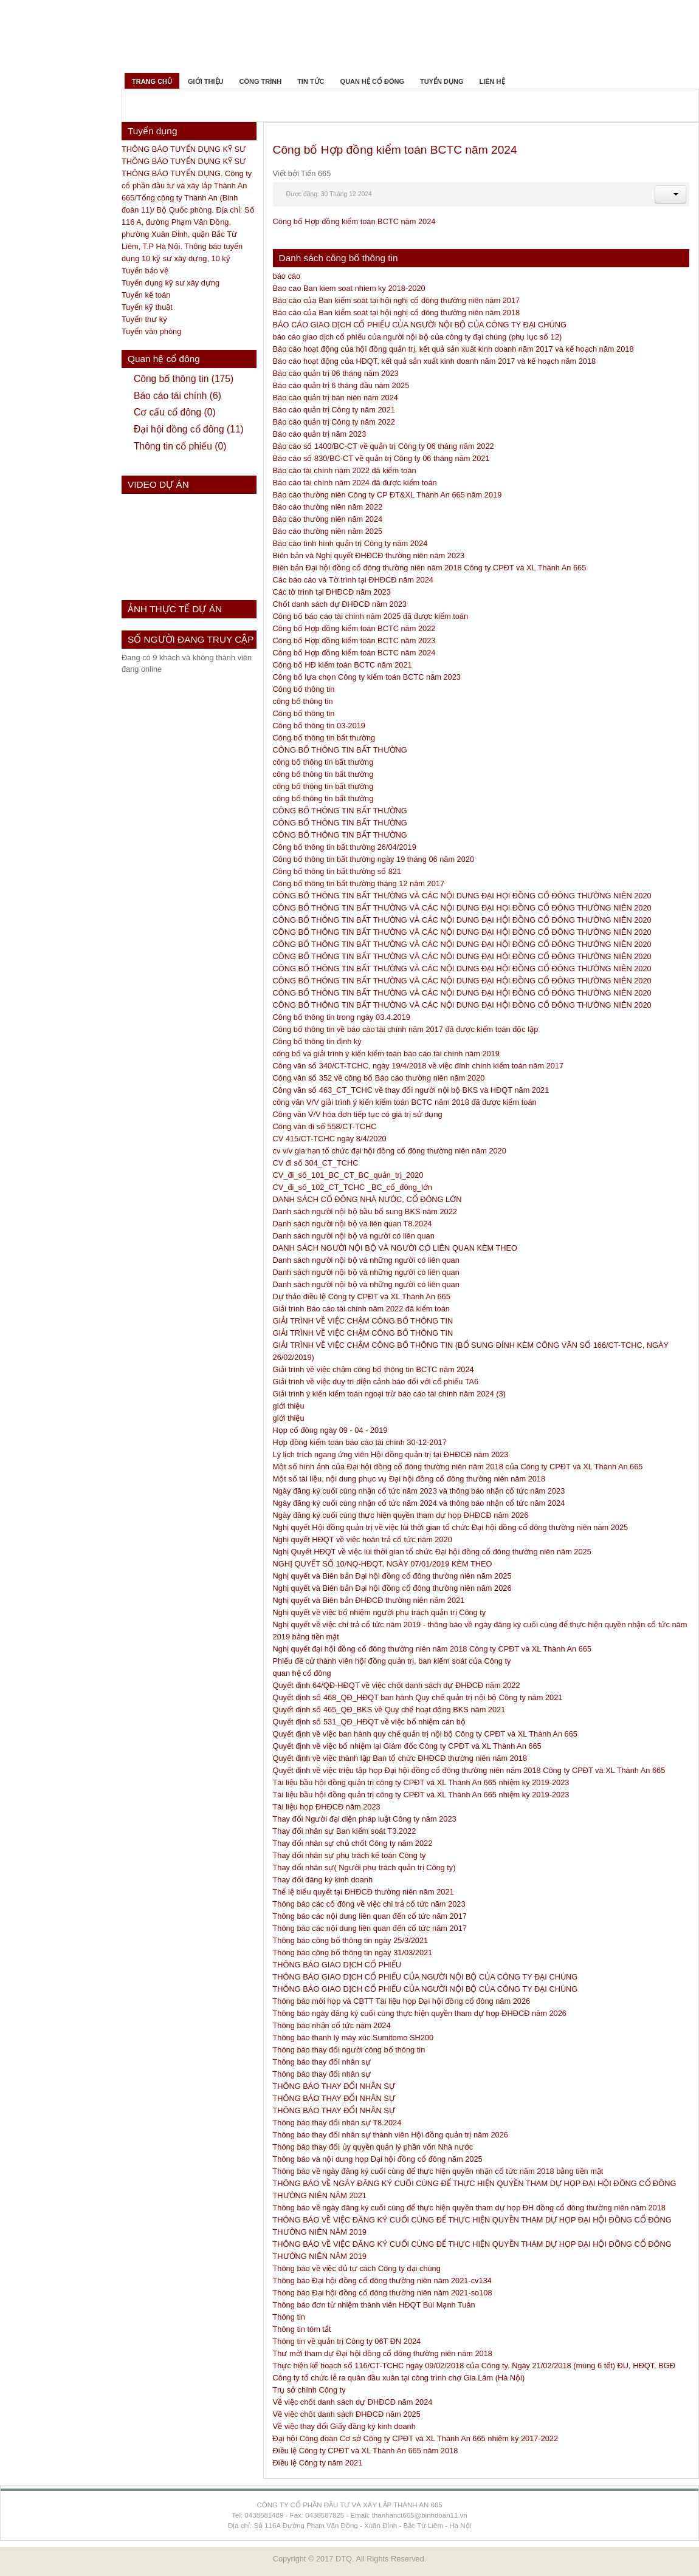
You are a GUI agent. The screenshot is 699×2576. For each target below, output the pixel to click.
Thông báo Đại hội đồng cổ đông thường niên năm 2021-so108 (382, 2292)
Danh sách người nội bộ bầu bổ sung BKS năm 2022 (365, 1211)
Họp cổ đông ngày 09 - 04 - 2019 (330, 1430)
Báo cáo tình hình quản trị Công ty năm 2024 (350, 543)
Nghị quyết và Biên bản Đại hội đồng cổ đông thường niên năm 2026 (392, 1588)
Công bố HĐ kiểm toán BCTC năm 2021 (342, 664)
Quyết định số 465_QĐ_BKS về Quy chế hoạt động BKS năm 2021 (389, 1709)
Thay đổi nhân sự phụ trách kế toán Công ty (349, 1855)
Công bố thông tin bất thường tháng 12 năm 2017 (358, 883)
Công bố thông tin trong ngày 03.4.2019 (341, 1017)
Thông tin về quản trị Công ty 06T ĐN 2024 (347, 2341)
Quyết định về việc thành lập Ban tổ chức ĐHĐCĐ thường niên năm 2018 (400, 1758)
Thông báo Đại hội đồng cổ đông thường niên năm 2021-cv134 (382, 2280)
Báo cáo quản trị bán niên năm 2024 (335, 397)
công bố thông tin (303, 701)
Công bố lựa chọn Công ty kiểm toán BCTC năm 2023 (367, 677)
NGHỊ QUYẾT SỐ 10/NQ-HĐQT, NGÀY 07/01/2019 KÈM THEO (382, 1563)
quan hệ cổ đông (302, 1673)
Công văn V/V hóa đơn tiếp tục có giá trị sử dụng (357, 1114)
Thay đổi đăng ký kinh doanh (323, 1879)
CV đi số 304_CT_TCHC (316, 1162)
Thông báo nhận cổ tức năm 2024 (332, 2025)
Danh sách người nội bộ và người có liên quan (354, 1235)
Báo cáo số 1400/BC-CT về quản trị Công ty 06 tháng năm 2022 (383, 446)
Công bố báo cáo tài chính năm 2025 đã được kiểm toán (371, 616)
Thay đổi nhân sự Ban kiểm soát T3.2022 (344, 1831)
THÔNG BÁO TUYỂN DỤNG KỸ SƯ (184, 149)
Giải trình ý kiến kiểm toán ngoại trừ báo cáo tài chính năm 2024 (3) (389, 1393)
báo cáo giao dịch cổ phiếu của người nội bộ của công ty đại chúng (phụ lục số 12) (417, 336)
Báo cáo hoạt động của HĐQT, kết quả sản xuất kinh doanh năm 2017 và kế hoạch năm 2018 (434, 361)
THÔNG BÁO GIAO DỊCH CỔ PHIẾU (337, 1964)
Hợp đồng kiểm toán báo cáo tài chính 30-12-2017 (360, 1442)
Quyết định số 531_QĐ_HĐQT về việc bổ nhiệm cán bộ (369, 1721)
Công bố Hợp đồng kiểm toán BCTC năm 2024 (395, 149)
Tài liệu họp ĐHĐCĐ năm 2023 (326, 1806)
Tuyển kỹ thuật (147, 307)
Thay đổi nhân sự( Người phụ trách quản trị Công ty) (364, 1867)
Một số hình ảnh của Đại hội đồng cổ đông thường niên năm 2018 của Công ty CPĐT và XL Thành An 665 (458, 1466)
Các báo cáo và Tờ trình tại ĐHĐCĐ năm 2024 (353, 579)
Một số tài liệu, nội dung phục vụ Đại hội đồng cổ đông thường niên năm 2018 (409, 1478)
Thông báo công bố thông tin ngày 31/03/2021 (353, 1952)
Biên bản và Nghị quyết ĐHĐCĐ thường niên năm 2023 (369, 555)
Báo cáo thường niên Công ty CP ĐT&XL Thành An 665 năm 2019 (387, 494)
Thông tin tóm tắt (302, 2329)
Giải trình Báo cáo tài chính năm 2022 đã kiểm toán (361, 1308)
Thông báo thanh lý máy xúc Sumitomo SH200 (353, 2037)
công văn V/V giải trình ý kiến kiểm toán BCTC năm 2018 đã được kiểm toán (405, 1102)
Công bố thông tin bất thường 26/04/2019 (344, 847)
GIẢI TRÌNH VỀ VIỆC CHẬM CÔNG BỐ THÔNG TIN (363, 1320)
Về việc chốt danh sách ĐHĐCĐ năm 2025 (347, 2414)
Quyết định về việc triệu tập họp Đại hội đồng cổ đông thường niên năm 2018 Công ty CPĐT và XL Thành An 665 (469, 1770)
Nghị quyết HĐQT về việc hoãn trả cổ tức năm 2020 (362, 1539)
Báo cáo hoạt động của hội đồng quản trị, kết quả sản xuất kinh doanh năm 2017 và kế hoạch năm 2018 (453, 349)
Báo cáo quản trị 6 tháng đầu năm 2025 (341, 385)
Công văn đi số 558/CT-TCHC (325, 1126)
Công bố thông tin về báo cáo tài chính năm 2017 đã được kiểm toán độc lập (406, 1029)
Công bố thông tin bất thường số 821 (337, 871)
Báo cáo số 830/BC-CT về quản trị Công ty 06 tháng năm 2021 (381, 458)
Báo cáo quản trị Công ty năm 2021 (334, 409)
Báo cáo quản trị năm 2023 (320, 434)
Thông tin (289, 2316)
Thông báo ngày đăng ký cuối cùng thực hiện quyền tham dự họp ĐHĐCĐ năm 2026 (419, 2013)
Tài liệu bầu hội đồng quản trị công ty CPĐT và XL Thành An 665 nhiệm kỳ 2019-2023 (421, 1782)
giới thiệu (289, 1405)
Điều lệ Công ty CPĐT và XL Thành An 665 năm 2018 (365, 2450)
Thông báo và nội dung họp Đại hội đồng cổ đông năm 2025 (378, 2159)
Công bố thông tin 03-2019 (319, 725)
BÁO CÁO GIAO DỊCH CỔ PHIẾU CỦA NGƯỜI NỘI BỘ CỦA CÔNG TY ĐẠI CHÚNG (419, 324)
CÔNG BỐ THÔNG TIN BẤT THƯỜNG (340, 749)
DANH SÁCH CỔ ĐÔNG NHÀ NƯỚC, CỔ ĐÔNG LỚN (367, 1199)
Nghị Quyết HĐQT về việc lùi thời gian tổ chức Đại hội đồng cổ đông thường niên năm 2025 (432, 1551)
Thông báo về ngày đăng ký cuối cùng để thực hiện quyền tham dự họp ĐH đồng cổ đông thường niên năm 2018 (469, 2207)
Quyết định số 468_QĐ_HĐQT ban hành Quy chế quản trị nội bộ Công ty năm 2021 (418, 1697)
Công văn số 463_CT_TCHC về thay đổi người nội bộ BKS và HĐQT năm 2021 (411, 1090)
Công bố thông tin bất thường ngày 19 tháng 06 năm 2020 (374, 859)
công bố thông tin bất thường (323, 762)
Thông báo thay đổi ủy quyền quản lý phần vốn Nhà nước (373, 2146)
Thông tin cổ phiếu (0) (180, 446)
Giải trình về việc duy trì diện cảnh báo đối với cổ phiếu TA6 (376, 1381)
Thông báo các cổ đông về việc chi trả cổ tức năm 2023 (369, 1903)
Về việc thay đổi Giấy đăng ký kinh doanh (344, 2426)
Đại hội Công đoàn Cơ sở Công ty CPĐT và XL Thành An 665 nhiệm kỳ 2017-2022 (416, 2438)
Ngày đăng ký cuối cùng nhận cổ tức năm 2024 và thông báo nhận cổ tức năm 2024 (419, 1503)
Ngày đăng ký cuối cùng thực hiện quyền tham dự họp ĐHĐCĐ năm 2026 (401, 1515)
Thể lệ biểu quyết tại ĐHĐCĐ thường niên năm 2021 (363, 1891)
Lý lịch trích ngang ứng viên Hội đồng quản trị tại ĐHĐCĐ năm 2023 (391, 1454)
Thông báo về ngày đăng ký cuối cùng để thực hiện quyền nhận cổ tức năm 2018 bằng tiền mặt (438, 2171)
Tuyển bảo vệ (145, 270)
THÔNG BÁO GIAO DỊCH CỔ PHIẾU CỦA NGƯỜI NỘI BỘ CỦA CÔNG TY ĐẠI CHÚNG (425, 1976)
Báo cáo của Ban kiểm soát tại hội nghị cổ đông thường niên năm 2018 (396, 312)
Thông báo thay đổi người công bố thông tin (349, 2049)
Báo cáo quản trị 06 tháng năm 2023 (336, 373)
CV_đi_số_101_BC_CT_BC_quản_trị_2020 (348, 1175)
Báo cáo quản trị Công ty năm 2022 (334, 421)
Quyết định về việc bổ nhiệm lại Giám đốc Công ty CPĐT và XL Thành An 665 (407, 1746)
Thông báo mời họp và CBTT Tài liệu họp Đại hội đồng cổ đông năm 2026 (402, 2001)
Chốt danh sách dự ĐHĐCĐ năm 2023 (340, 604)
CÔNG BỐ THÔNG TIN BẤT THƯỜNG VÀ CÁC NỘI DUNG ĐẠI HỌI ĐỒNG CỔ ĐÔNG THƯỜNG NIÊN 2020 (462, 895)
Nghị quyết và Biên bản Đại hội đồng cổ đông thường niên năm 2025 (392, 1575)
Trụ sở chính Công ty (309, 2389)
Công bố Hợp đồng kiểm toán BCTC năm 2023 (354, 640)
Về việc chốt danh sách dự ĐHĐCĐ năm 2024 (353, 2402)
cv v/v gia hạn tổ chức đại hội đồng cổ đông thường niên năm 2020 (389, 1150)
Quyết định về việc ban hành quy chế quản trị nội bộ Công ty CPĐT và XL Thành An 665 (425, 1733)
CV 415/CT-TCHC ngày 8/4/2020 (330, 1138)
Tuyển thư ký (144, 319)
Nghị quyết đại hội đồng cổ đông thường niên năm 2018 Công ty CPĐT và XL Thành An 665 (432, 1648)
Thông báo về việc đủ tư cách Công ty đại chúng (357, 2268)
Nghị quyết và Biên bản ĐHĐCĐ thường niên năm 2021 (369, 1600)
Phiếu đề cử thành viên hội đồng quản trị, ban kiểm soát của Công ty (392, 1661)
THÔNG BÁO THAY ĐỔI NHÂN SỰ (334, 2086)
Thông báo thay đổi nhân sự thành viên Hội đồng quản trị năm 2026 (390, 2134)
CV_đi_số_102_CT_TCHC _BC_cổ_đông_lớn (352, 1187)
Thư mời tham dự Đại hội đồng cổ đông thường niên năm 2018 (382, 2353)
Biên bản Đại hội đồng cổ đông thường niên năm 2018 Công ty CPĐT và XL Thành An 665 (430, 567)
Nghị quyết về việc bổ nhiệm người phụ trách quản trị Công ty (379, 1612)
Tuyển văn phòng (151, 331)
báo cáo (287, 276)
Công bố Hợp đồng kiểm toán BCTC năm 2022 (354, 628)
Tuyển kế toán (146, 294)
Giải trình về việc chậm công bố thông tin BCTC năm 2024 (373, 1369)
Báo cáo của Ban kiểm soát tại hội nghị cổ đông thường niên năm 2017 (396, 300)
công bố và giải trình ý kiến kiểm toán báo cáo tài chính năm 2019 (386, 1053)
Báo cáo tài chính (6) (177, 396)
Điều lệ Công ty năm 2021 (318, 2462)
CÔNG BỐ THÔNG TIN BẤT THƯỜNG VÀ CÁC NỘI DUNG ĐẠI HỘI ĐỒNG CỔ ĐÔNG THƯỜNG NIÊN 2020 (462, 919)
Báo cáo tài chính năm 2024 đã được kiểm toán (355, 482)
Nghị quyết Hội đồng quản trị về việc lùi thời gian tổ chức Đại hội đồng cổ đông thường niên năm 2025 (450, 1527)
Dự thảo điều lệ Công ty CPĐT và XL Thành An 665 (361, 1296)
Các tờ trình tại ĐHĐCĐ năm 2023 (332, 591)
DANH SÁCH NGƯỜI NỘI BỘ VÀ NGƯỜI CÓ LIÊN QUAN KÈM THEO (395, 1247)
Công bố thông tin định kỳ (317, 1041)
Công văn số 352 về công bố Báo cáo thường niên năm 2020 (379, 1077)
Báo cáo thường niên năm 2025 (328, 531)
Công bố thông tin (304, 689)
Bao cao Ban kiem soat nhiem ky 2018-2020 (349, 288)
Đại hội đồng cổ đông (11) (189, 429)
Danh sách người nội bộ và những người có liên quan (366, 1260)
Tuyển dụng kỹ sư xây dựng (170, 282)
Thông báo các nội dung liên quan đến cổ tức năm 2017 (370, 1916)
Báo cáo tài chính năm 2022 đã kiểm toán (344, 470)
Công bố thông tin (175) (183, 379)
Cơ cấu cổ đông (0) (175, 412)
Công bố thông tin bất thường (324, 737)
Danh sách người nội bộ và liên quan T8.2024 (352, 1223)
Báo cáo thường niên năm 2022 (328, 506)
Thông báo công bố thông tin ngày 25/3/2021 (351, 1940)
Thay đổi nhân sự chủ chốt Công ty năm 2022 (353, 1843)
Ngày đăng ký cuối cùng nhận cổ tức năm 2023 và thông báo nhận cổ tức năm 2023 (419, 1490)
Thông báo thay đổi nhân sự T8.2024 (337, 2122)
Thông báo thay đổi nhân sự (322, 2061)
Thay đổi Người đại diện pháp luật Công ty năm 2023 (364, 1818)
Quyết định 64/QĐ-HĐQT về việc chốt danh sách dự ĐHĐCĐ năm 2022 (396, 1685)
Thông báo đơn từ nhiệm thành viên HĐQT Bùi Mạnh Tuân (374, 2304)
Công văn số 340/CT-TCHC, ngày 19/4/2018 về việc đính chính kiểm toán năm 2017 (418, 1065)
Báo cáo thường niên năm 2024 (328, 519)
